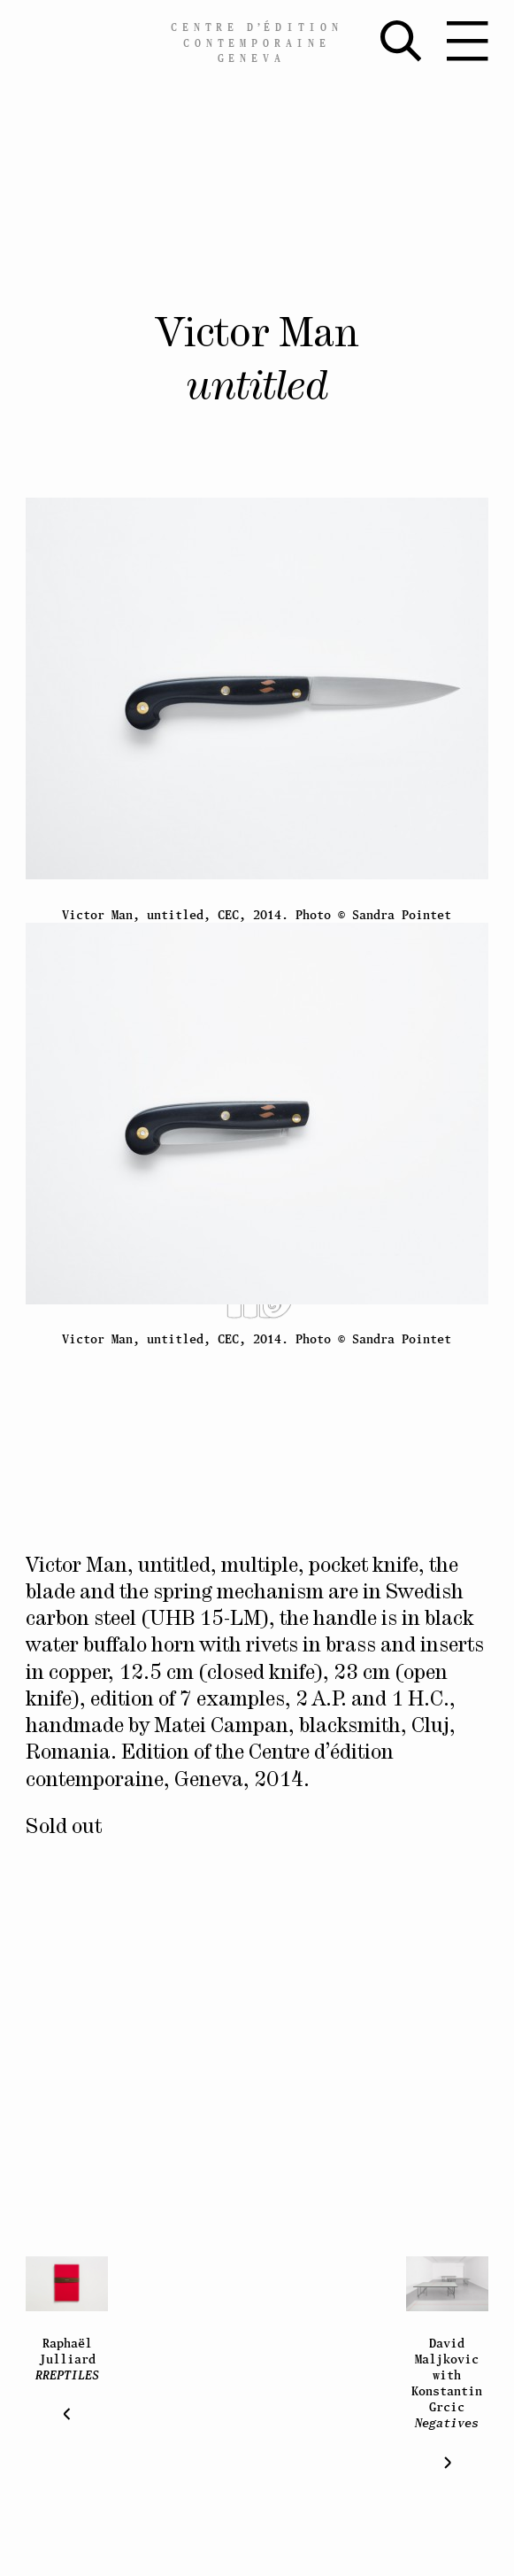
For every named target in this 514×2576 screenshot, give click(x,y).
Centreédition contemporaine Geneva (257, 43)
